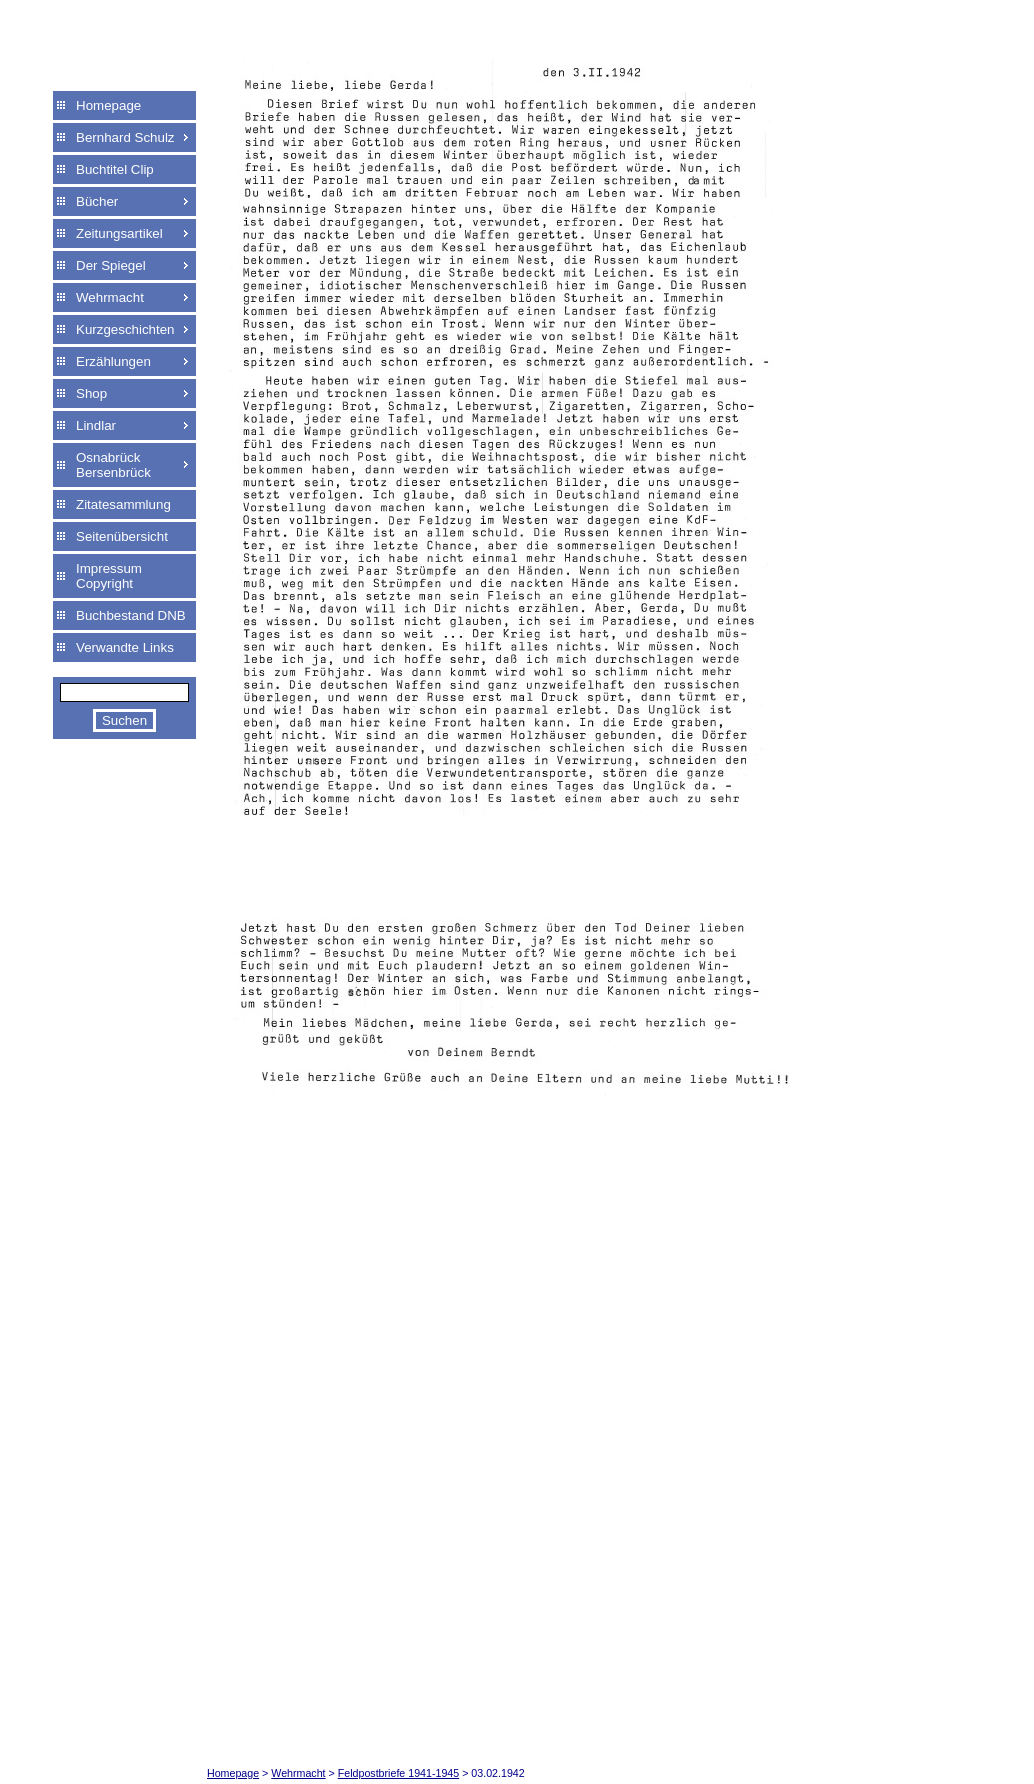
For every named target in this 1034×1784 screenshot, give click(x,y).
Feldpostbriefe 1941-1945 (398, 1773)
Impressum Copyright (109, 576)
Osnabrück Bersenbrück (113, 465)
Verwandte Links (125, 647)
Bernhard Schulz (125, 137)
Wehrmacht (110, 297)
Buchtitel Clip (115, 169)
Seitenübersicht (122, 536)
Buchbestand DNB (131, 615)
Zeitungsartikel (119, 233)
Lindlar (96, 425)
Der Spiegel (111, 265)
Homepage (108, 105)
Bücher (97, 201)
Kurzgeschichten (125, 329)
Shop (91, 393)
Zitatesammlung (123, 504)
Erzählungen (113, 361)
